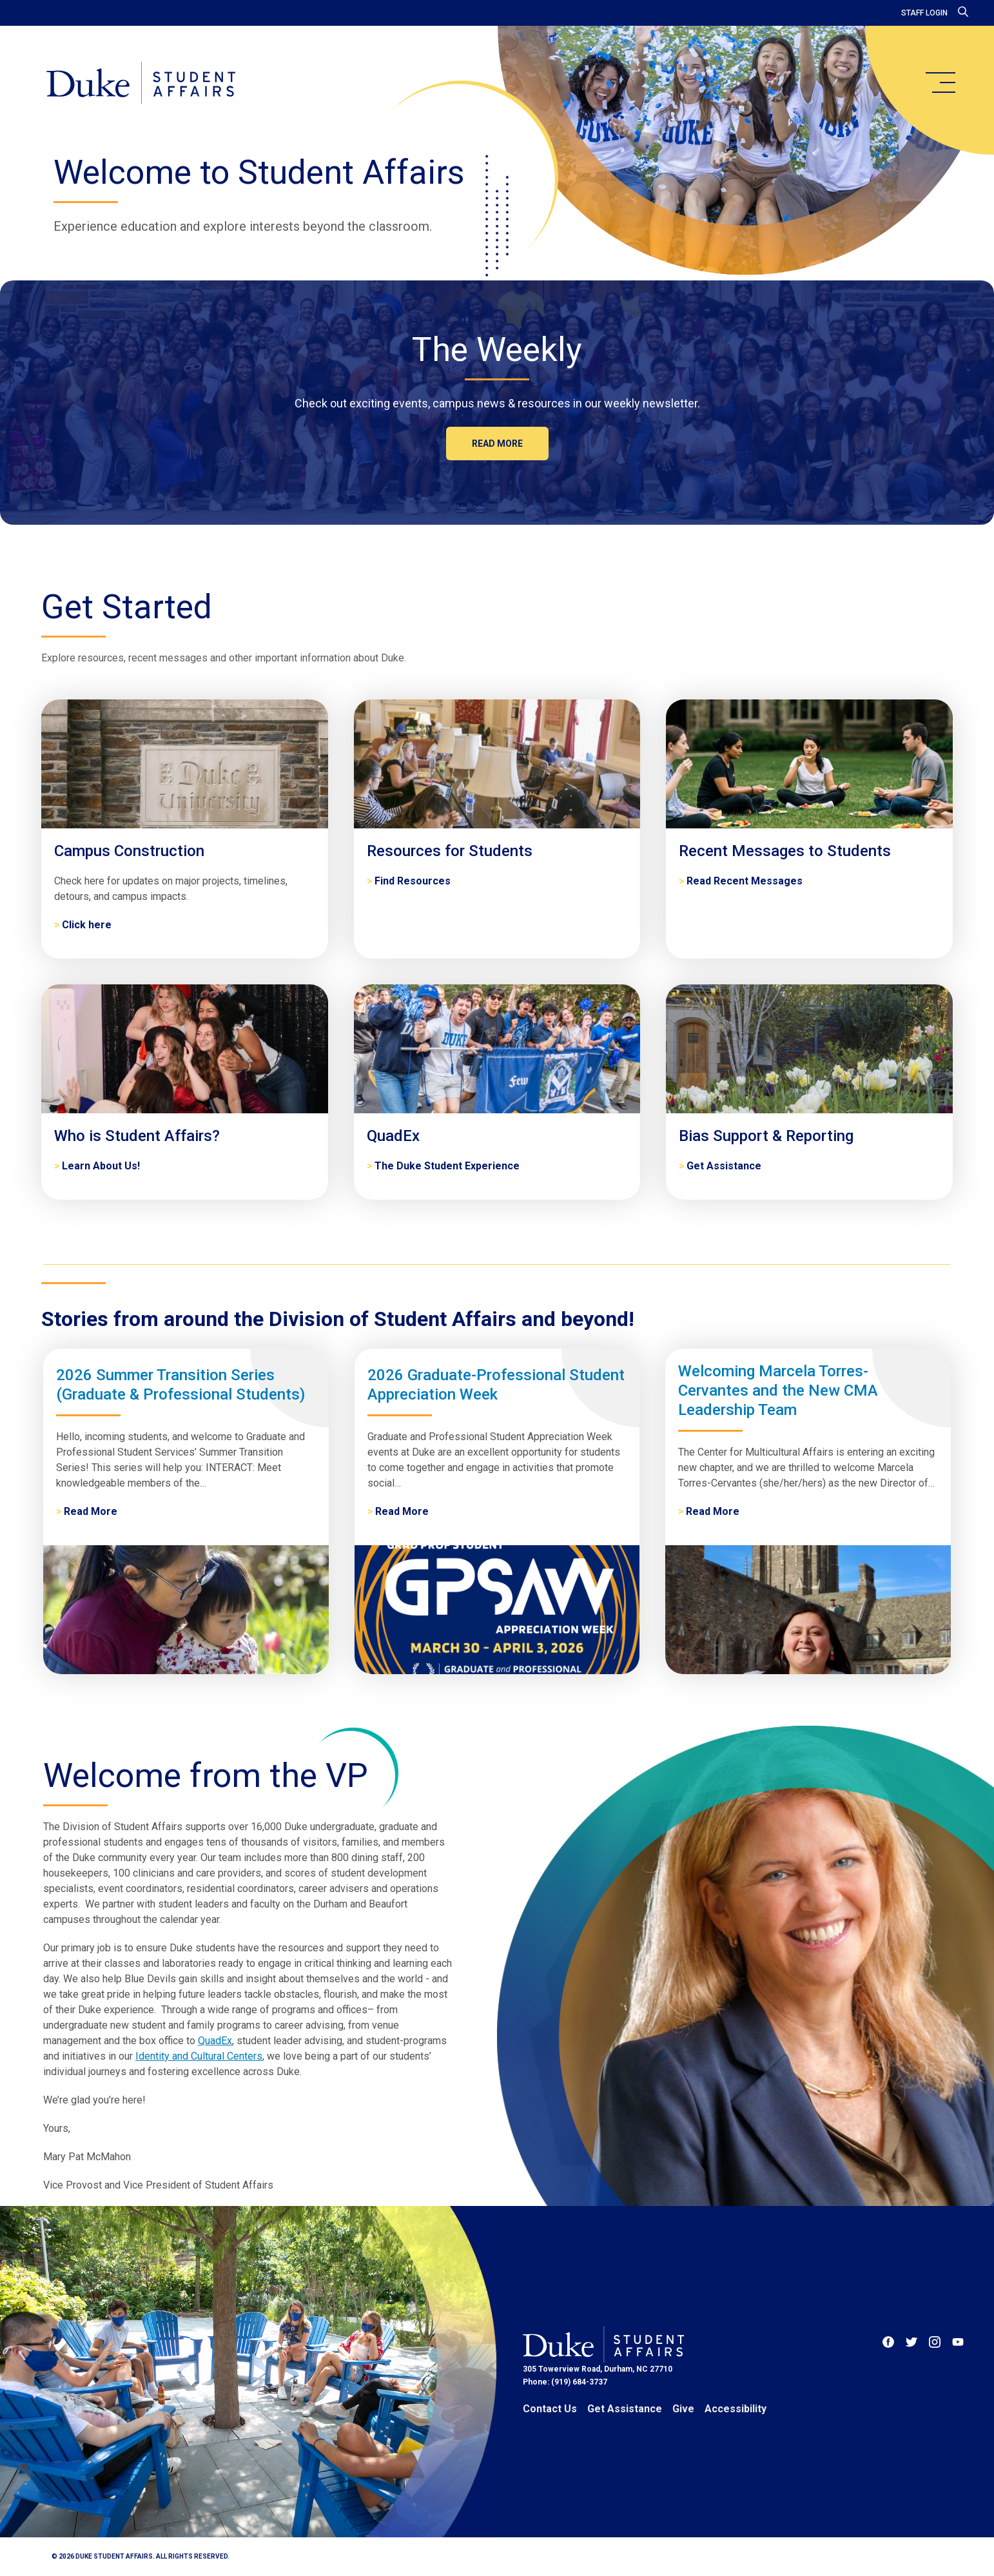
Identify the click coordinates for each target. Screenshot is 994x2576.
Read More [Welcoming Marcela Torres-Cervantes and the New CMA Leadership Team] (712, 1511)
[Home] (141, 84)
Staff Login (924, 12)
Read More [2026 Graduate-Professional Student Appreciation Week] (402, 1511)
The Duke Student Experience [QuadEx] (447, 1166)
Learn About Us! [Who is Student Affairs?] (101, 1166)
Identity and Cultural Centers (198, 2056)
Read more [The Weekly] (497, 443)
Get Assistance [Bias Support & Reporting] (724, 1166)
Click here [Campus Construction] (87, 925)
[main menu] (939, 82)
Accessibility (735, 2409)
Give (683, 2409)
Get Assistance (624, 2409)
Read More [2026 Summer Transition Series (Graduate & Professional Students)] (90, 1511)
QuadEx (215, 2040)
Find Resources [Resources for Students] (413, 881)
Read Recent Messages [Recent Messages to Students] (745, 881)
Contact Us (550, 2409)
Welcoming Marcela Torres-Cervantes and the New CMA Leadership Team (778, 1390)
